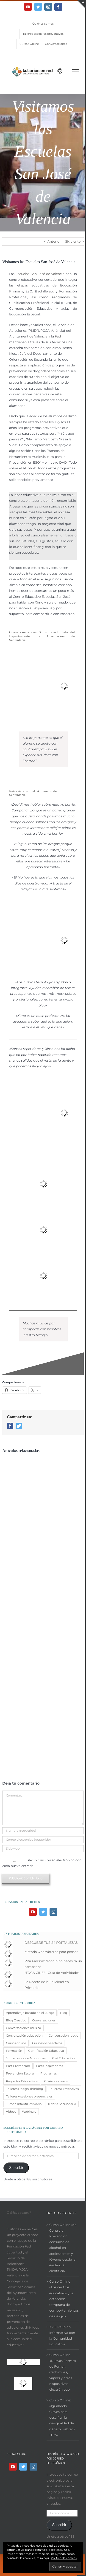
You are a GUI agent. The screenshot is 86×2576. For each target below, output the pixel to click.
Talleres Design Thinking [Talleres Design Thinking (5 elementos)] (24, 2089)
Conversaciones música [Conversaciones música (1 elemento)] (23, 2028)
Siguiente (72, 241)
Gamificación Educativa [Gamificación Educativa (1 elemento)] (46, 2050)
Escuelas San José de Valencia (40, 274)
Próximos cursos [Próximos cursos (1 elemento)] (56, 2081)
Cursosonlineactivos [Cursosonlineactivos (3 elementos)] (47, 2043)
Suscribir (16, 2168)
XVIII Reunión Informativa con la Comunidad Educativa (62, 2335)
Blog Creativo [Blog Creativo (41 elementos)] (16, 2020)
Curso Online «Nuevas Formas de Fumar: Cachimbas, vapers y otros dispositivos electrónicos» (62, 2372)
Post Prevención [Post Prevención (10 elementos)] (18, 2066)
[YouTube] (33, 1912)
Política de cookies (64, 2558)
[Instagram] (53, 1912)
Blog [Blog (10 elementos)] (63, 2013)
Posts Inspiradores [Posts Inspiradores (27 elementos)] (49, 2066)
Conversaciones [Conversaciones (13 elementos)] (43, 2020)
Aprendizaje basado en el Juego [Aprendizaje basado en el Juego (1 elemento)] (30, 2013)
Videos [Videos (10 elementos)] (11, 2111)
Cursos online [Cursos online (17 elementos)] (16, 2043)
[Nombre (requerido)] (43, 1830)
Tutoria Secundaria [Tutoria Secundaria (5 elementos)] (62, 2104)
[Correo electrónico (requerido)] (43, 1839)
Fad (58, 336)
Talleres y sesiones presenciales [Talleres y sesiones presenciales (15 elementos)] (29, 2096)
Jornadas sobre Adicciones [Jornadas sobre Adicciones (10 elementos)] (26, 2058)
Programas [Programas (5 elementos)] (48, 2073)
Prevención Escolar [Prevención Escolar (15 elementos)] (20, 2073)
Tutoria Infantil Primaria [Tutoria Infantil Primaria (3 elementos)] (24, 2104)
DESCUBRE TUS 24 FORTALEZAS (51, 1943)
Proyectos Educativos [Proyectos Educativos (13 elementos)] (22, 2081)
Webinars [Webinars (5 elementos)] (29, 2111)
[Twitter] (43, 1912)
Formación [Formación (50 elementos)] (14, 2050)
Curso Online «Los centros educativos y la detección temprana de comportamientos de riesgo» (63, 2298)
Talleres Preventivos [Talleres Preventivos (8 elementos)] (64, 2089)
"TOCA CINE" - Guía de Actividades (52, 1973)
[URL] (43, 1848)
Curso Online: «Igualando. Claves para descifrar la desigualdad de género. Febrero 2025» (62, 2417)
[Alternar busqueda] (60, 71)
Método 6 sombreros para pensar (51, 1952)
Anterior (54, 241)
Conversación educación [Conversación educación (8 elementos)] (24, 2035)
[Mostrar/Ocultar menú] (75, 71)
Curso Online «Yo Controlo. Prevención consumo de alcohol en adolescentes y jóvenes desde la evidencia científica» (63, 2248)
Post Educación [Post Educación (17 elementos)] (63, 2058)
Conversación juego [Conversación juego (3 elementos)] (63, 2035)
